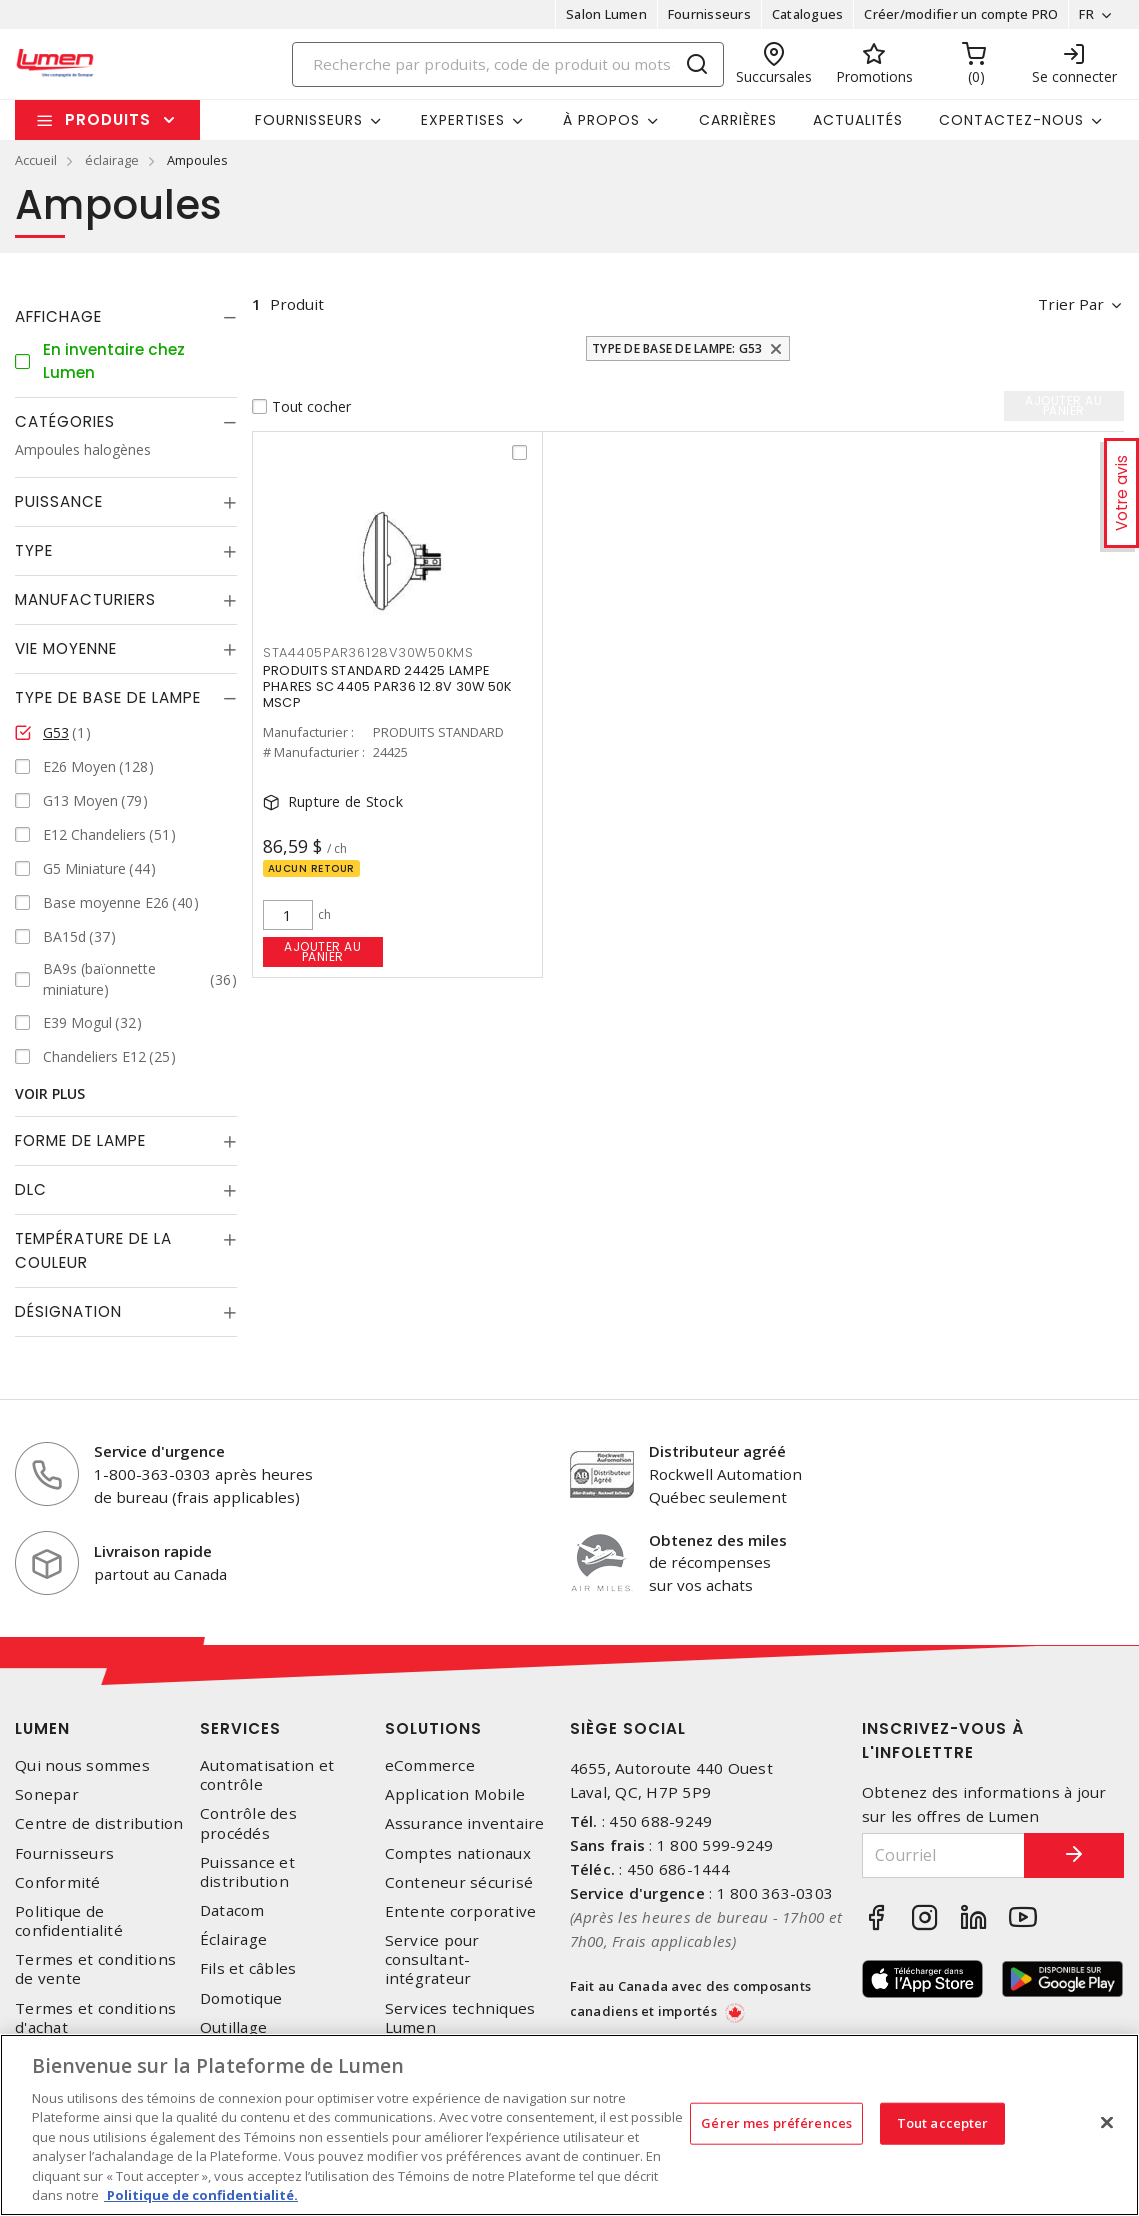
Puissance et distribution (247, 1872)
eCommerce (430, 1765)
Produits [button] (108, 119)
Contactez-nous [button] (1011, 120)
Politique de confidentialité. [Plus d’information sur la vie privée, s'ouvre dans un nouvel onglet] (201, 2195)
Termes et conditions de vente (95, 1969)
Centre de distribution (99, 1823)
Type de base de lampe (108, 697)
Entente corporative (461, 1911)
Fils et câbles (248, 1968)
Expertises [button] (463, 120)
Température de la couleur (93, 1250)
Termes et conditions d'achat (95, 2018)
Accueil (36, 160)
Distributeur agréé (717, 1451)
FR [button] (1086, 14)
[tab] (126, 317)
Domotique (241, 1998)
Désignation (68, 1311)
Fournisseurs (709, 14)
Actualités (858, 120)
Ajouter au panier (322, 951)
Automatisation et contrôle (267, 1775)
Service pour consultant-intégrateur (432, 1959)
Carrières (738, 120)
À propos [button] (601, 120)
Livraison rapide (153, 1551)
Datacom (232, 1910)
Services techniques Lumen (460, 2018)
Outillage (233, 2027)
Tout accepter (943, 2123)
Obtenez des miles (718, 1540)
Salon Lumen (606, 14)
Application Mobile (455, 1794)
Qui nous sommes (82, 1765)
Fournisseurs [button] (309, 120)
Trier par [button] (1071, 304)
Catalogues (808, 14)
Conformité (58, 1882)
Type (34, 550)
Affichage (58, 316)
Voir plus (50, 1093)
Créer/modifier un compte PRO (961, 14)
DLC (31, 1189)
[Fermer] (1107, 2122)
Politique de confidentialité (69, 1921)
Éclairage (233, 1939)
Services (240, 1728)
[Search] (508, 64)
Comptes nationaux (458, 1853)
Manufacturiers (85, 599)
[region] (569, 2125)
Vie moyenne (66, 648)
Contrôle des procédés (248, 1823)
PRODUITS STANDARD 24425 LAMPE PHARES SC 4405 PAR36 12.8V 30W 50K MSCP (388, 686)
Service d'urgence (159, 1451)
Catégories (65, 421)
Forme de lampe (80, 1140)
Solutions (433, 1728)
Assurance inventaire (465, 1823)
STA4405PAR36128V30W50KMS (368, 652)
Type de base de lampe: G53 (677, 348)
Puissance (59, 501)
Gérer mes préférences (776, 2123)
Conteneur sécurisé (459, 1882)
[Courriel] (943, 1855)
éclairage (112, 160)
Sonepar (47, 1794)
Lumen (42, 1728)
